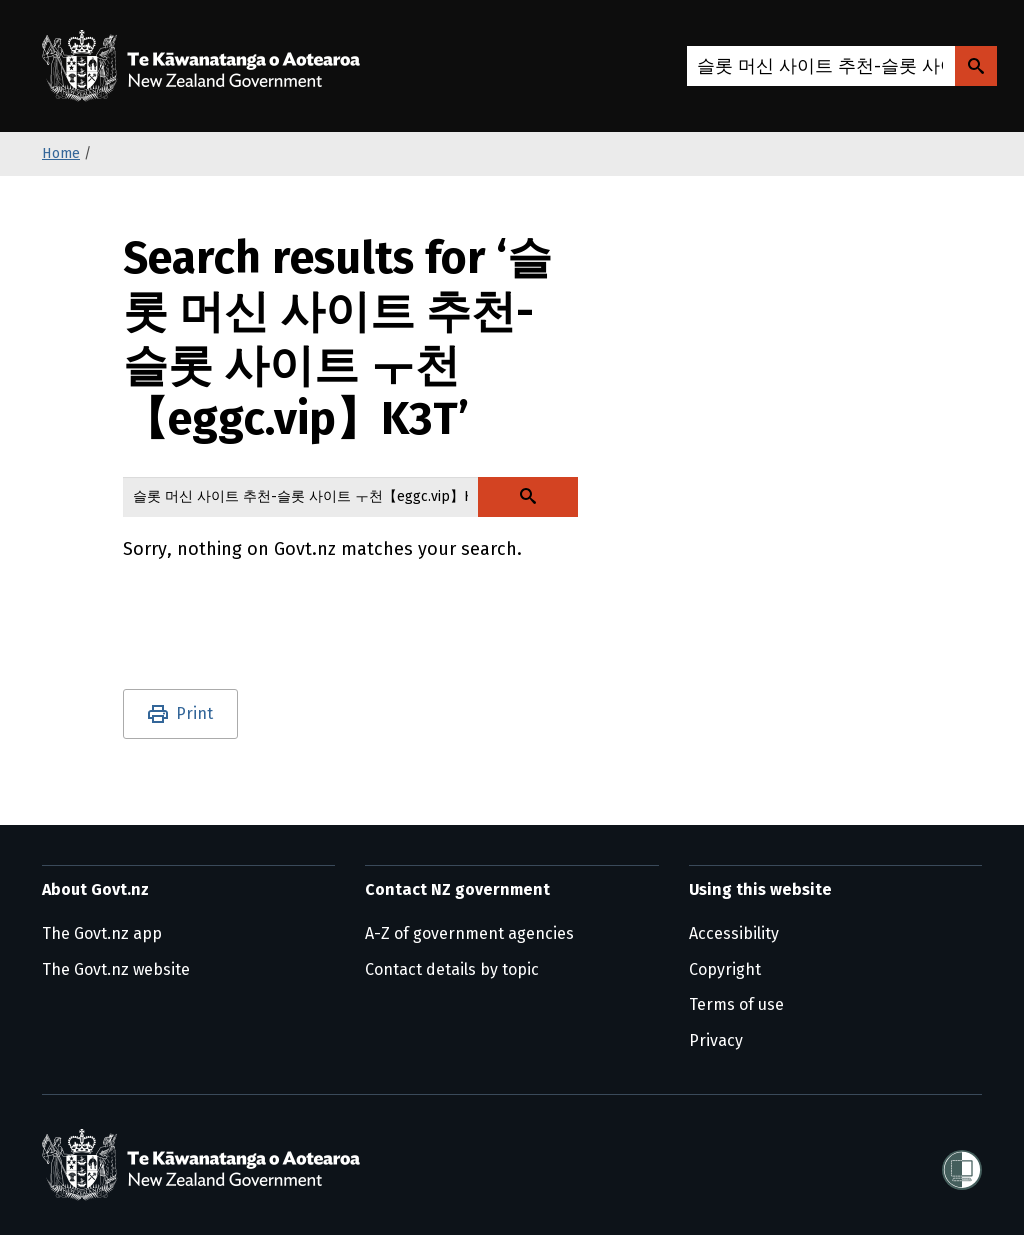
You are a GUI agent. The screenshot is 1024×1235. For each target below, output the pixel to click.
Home (61, 153)
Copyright (725, 969)
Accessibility (734, 933)
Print (194, 713)
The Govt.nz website (116, 969)
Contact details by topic (452, 969)
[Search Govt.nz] (976, 66)
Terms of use (736, 1004)
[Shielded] (962, 1164)
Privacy (716, 1040)
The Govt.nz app (102, 933)
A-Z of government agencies (469, 933)
